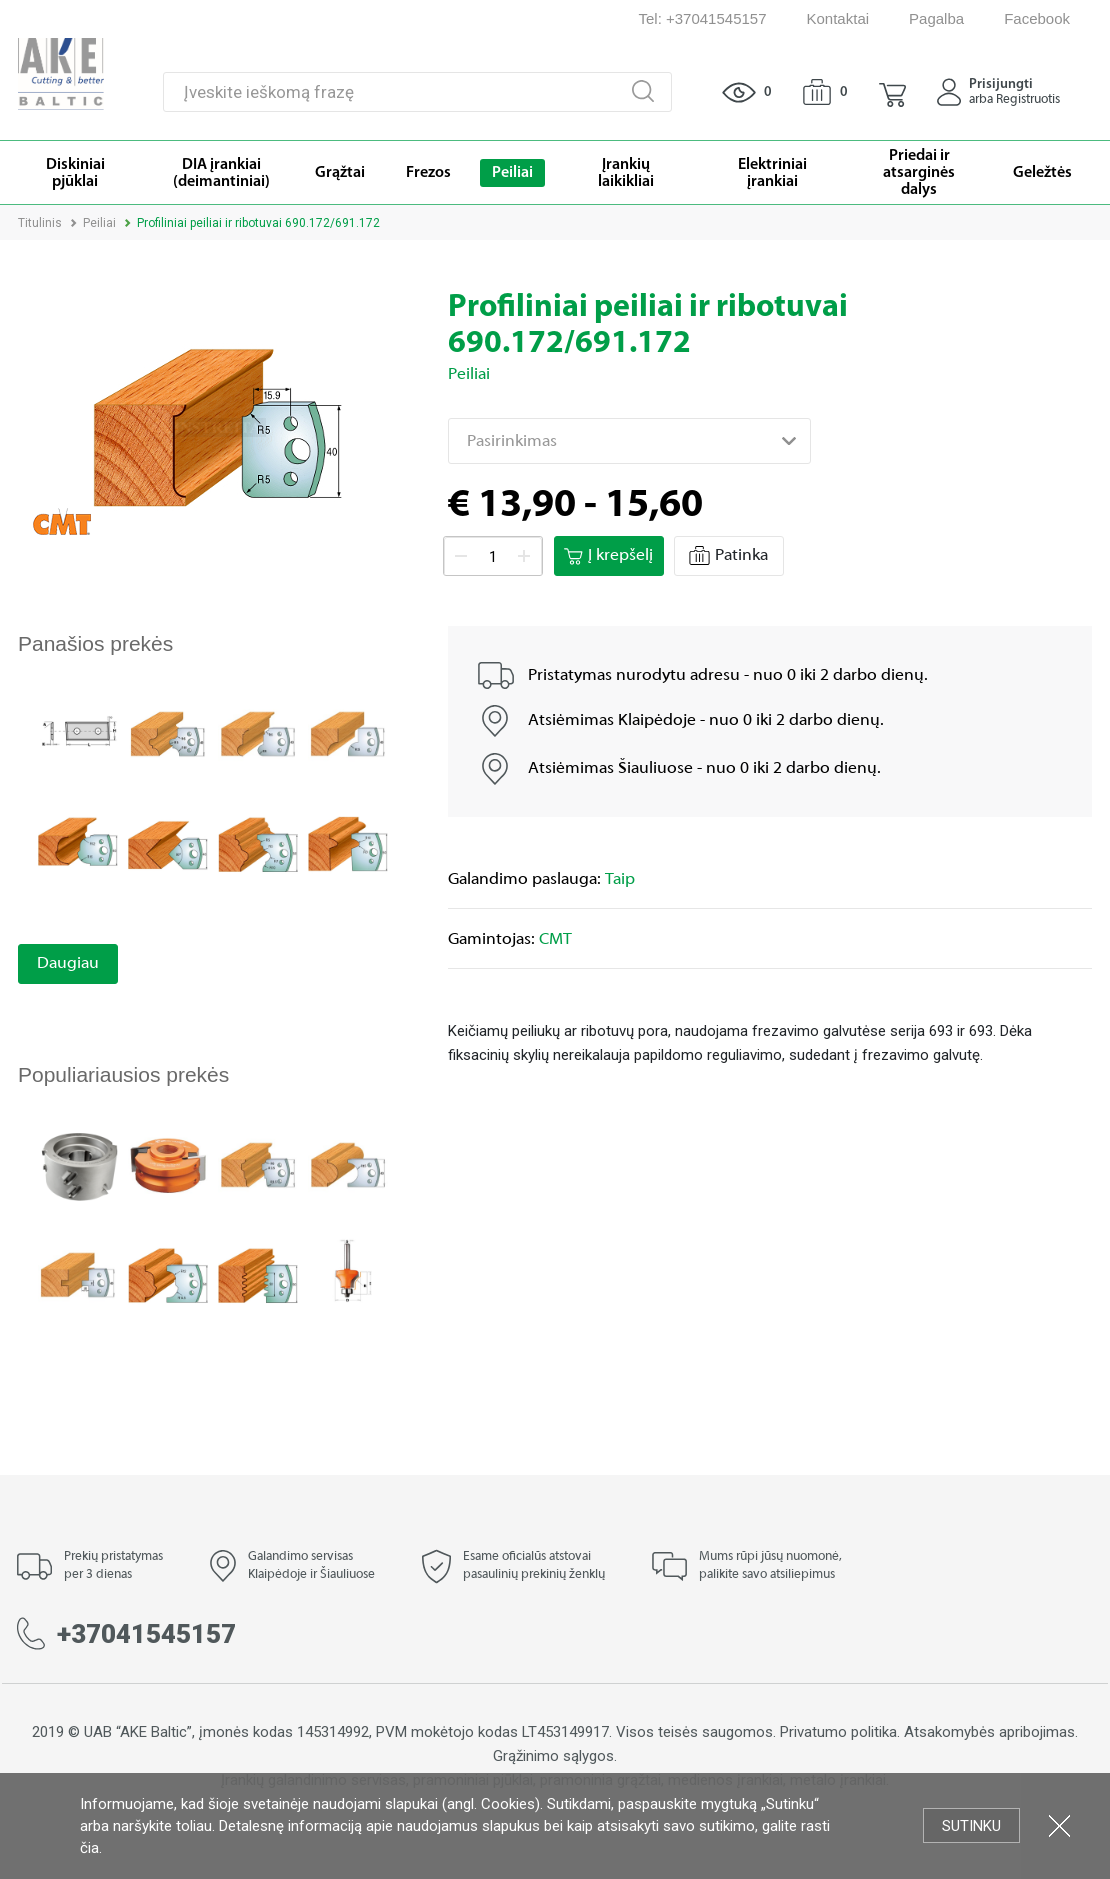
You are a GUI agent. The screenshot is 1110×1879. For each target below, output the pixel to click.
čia (89, 1848)
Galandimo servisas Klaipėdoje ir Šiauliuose (311, 1566)
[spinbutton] (493, 557)
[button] (892, 92)
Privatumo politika (838, 1732)
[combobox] (629, 441)
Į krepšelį (608, 556)
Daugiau (68, 964)
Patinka (728, 555)
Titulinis (40, 223)
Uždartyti (1059, 1825)
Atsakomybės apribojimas (989, 1732)
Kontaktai (838, 18)
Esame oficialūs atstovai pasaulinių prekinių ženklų (534, 1566)
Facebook (1037, 18)
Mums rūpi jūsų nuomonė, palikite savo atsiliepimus (770, 1566)
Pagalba (936, 18)
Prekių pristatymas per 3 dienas (113, 1566)
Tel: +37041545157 (702, 18)
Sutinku (971, 1826)
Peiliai (99, 223)
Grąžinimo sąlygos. (555, 1756)
